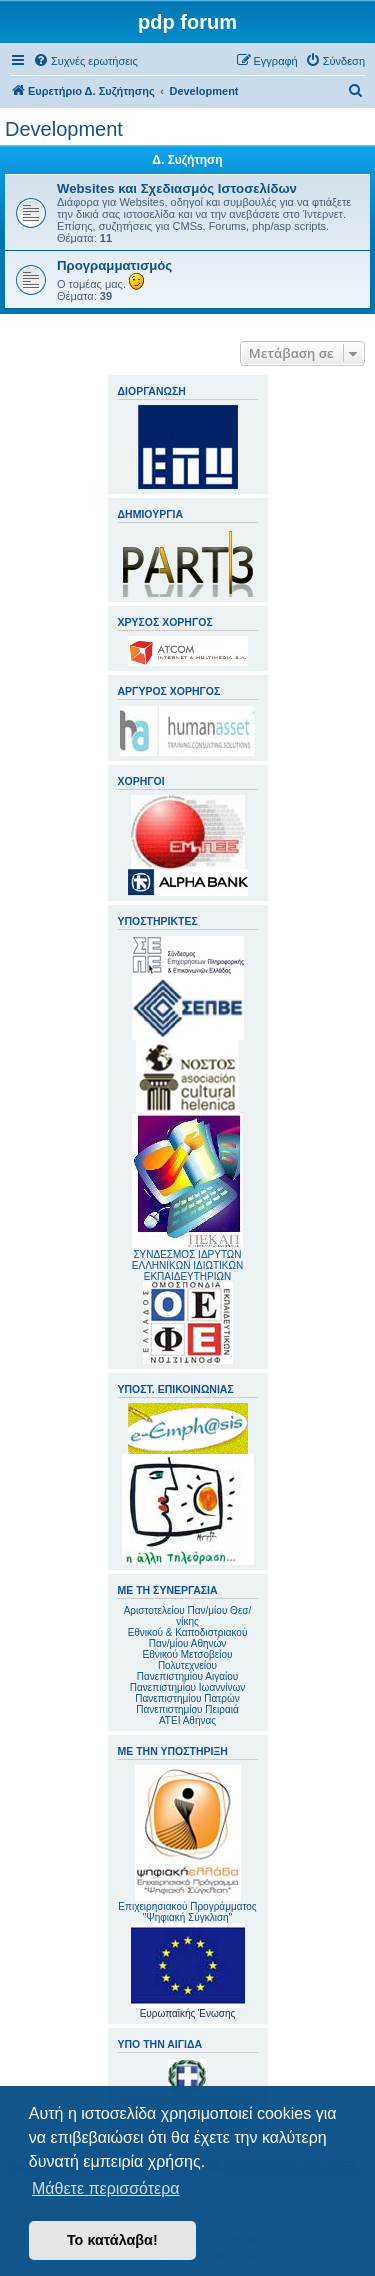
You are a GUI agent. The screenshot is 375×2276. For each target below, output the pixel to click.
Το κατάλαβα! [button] (112, 2240)
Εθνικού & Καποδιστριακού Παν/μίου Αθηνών (188, 1638)
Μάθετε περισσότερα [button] (106, 2188)
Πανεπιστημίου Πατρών (187, 1698)
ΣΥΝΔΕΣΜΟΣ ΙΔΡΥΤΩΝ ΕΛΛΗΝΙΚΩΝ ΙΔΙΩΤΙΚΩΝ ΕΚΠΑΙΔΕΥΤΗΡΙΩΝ (187, 1265)
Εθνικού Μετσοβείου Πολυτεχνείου (188, 1660)
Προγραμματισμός (114, 265)
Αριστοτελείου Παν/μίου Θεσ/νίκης (188, 1616)
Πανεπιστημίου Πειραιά (187, 1709)
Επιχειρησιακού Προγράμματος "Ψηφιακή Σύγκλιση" (187, 1844)
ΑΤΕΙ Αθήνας (187, 1720)
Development (64, 129)
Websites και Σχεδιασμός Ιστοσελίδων (177, 188)
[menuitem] (85, 61)
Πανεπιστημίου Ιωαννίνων (187, 1687)
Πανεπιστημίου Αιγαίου (187, 1676)
